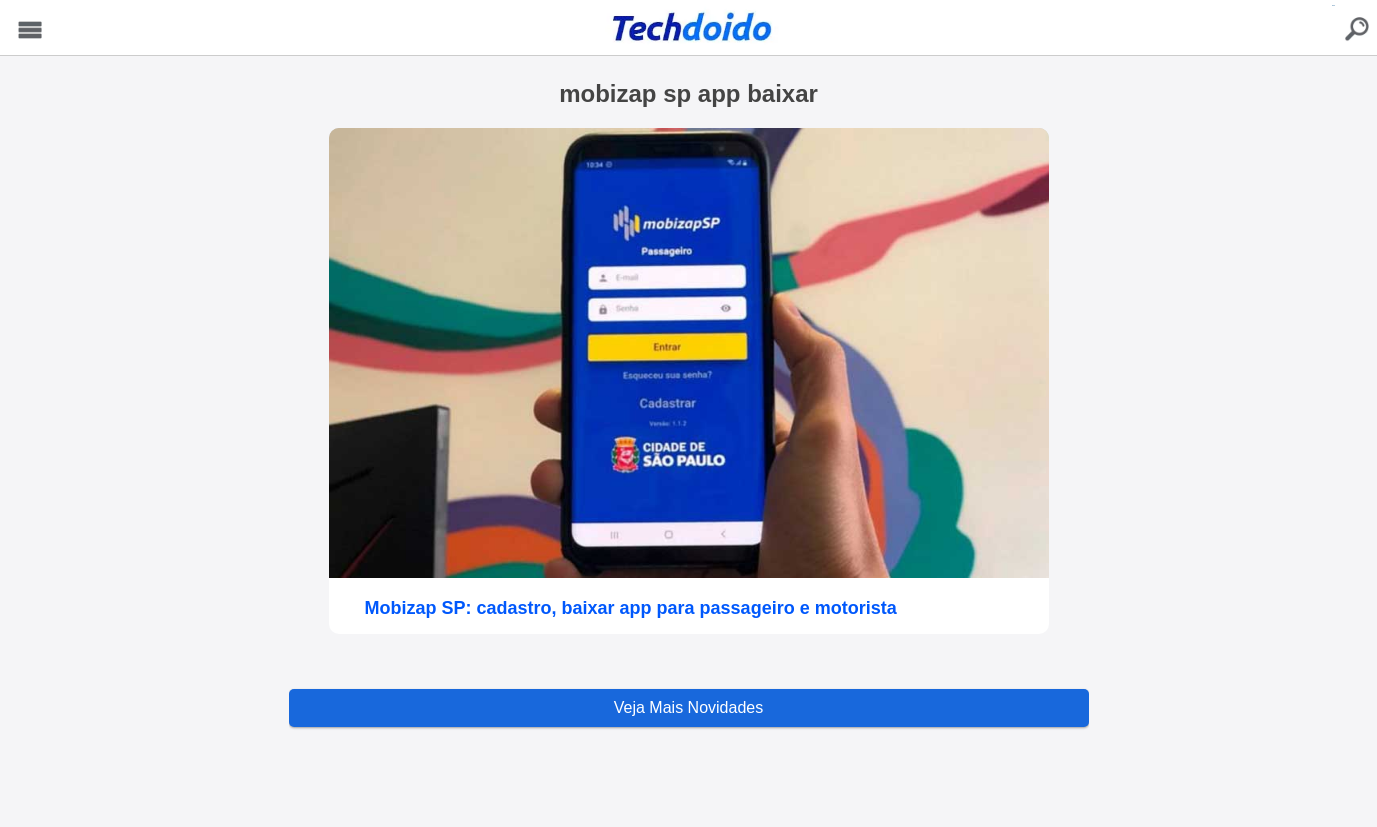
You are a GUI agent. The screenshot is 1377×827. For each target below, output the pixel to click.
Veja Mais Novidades (688, 707)
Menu (30, 30)
